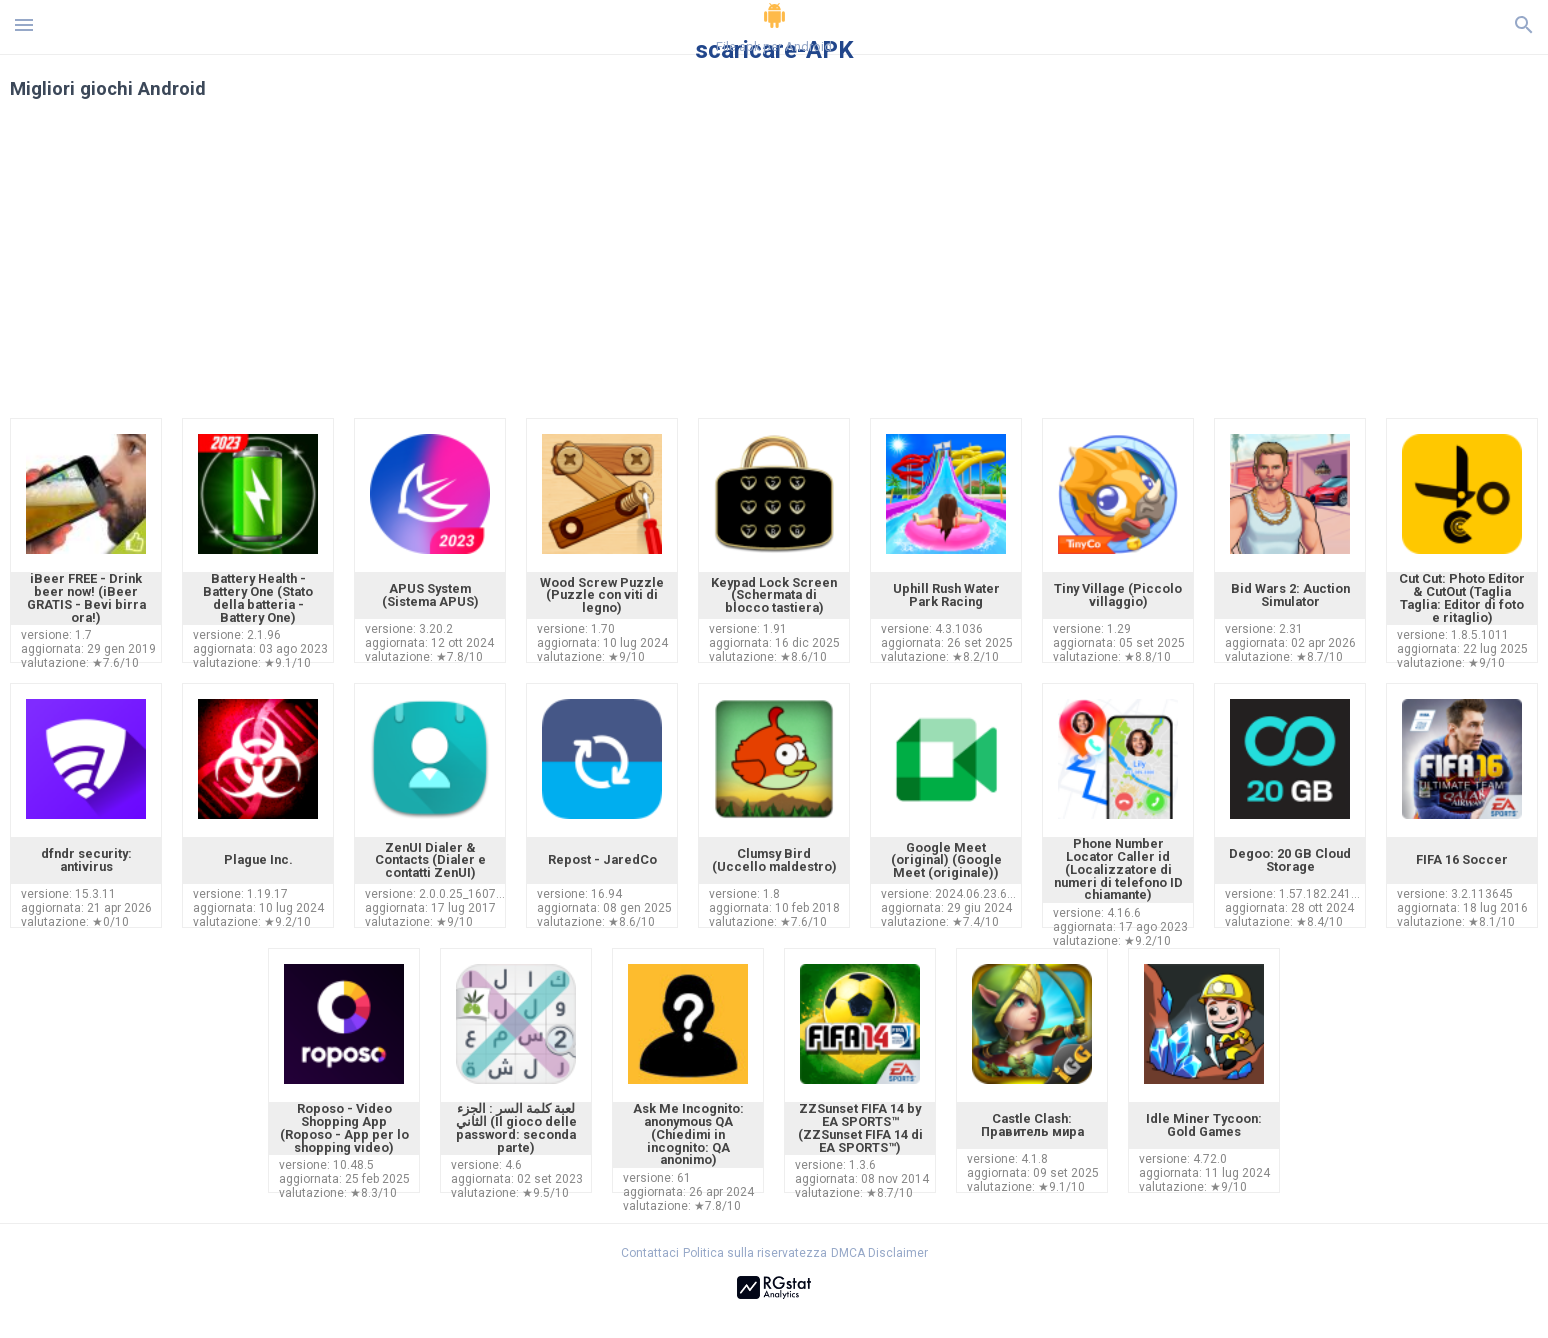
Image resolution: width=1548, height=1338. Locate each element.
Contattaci (650, 1253)
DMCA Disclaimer (879, 1253)
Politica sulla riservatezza (755, 1253)
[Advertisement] (895, 268)
